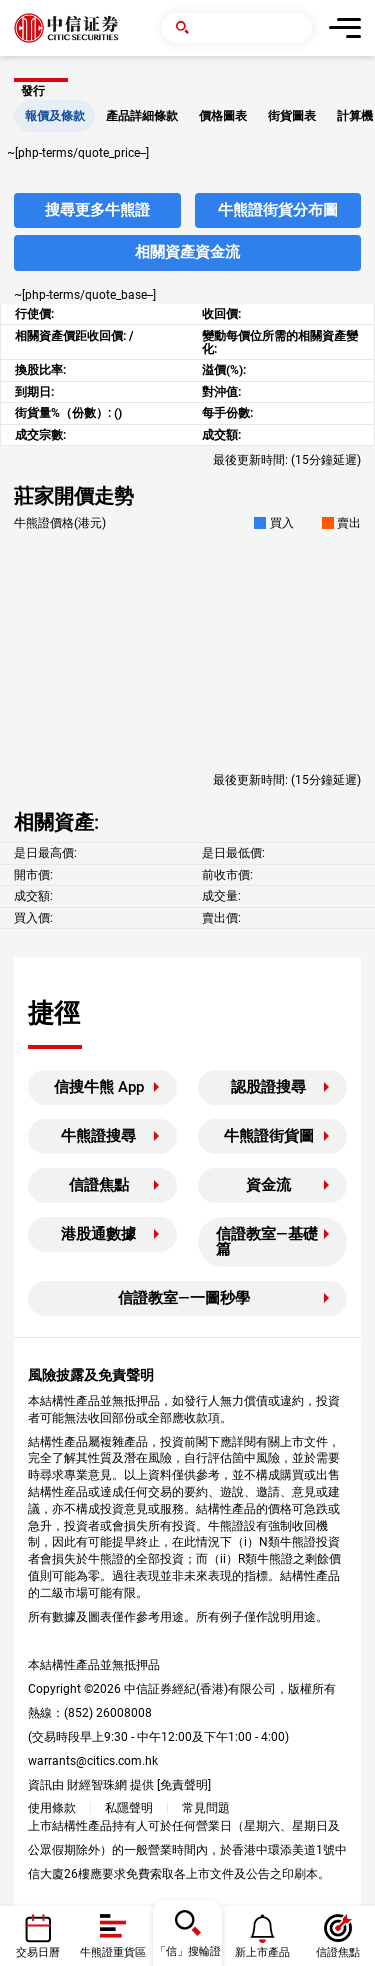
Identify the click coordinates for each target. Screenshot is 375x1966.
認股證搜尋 (268, 1087)
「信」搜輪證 (188, 1951)
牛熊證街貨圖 (269, 1136)
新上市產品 (262, 1952)
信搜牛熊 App (99, 1087)
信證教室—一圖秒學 (184, 1298)
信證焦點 (99, 1185)
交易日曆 (38, 1952)
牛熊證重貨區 (113, 1952)
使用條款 (52, 1808)
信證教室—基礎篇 (267, 1241)
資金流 (268, 1185)
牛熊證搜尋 (98, 1136)
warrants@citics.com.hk (93, 1761)
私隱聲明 (129, 1808)
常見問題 (206, 1808)
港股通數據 (98, 1234)
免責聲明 (184, 1785)
